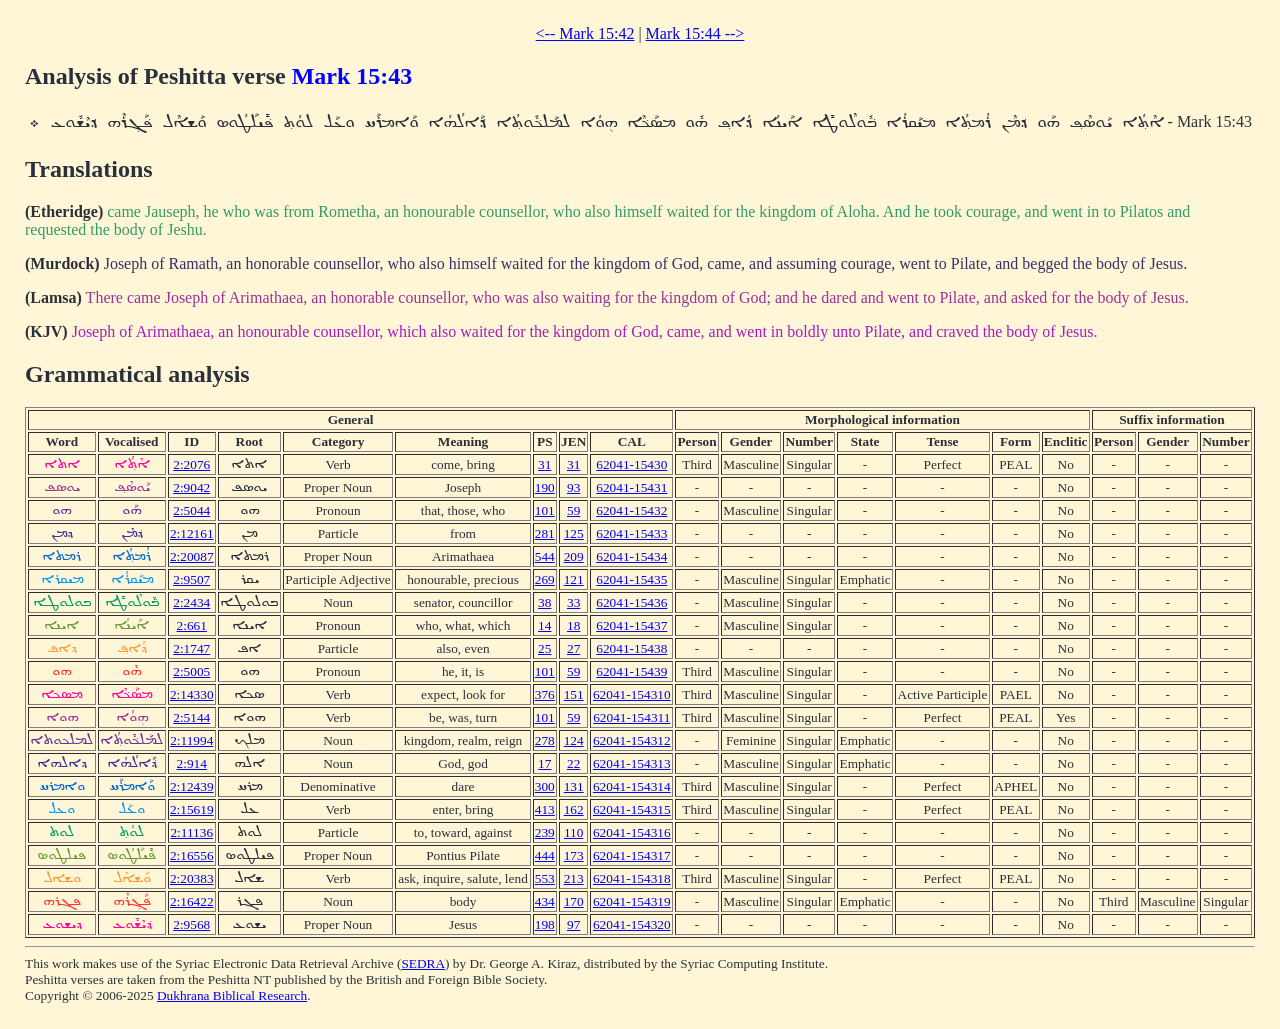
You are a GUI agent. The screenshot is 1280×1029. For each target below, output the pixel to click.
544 (545, 556)
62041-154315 (632, 809)
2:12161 (192, 533)
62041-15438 (631, 648)
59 (573, 510)
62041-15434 (631, 556)
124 (574, 740)
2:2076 (191, 464)
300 (545, 786)
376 (545, 694)
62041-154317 (632, 855)
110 (574, 832)
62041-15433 (631, 533)
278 (545, 740)
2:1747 (191, 648)
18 (573, 625)
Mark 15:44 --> (695, 33)
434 (545, 901)
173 (574, 855)
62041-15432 (631, 510)
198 (545, 924)
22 (573, 763)
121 (574, 579)
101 (545, 510)
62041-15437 (631, 625)
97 (573, 924)
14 (544, 625)
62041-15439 (631, 671)
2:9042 (191, 487)
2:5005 (191, 671)
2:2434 (191, 602)
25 (544, 648)
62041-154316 (632, 832)
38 (544, 602)
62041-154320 (632, 924)
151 (574, 694)
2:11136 (191, 832)
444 (545, 855)
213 (574, 878)
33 (573, 602)
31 (544, 464)
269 (545, 579)
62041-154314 (632, 786)
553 (545, 878)
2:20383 (192, 878)
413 (545, 809)
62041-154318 (632, 878)
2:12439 (192, 786)
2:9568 (191, 924)
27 (573, 648)
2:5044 (191, 510)
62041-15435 (631, 579)
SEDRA (423, 963)
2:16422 (192, 901)
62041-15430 (631, 464)
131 (574, 786)
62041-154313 (632, 763)
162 (574, 809)
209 (574, 556)
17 (544, 763)
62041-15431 (631, 487)
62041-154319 (632, 901)
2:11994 (191, 740)
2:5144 (191, 717)
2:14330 (192, 694)
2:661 (192, 625)
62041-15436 (631, 602)
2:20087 (192, 556)
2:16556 (192, 855)
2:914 (192, 763)
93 (573, 487)
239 (545, 832)
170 (574, 901)
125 (574, 533)
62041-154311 (631, 717)
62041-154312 (632, 740)
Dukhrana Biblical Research (232, 995)
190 (545, 487)
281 (545, 533)
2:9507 (191, 579)
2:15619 (192, 809)
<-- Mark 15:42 (585, 33)
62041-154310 (632, 694)
